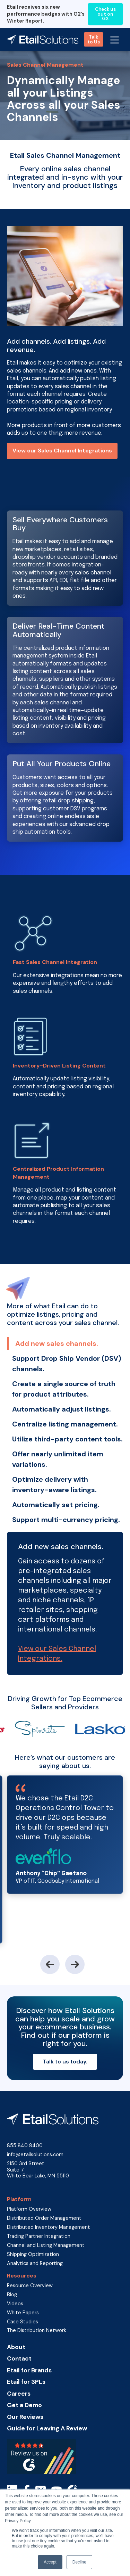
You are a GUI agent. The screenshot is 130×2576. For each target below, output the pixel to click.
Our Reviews (25, 2417)
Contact (19, 2358)
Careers (19, 2393)
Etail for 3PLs (26, 2382)
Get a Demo (24, 2405)
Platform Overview (29, 2209)
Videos (15, 2304)
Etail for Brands (29, 2370)
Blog (12, 2295)
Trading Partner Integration (38, 2236)
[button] (114, 39)
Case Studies (22, 2322)
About (16, 2347)
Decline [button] (79, 2562)
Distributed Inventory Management (48, 2227)
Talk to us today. (65, 2061)
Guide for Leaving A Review (47, 2428)
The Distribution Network (36, 2330)
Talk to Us (93, 39)
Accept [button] (50, 2562)
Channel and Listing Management (46, 2245)
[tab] (65, 1343)
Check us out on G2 (105, 14)
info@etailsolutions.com (35, 2155)
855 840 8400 (25, 2146)
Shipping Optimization (33, 2254)
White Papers (23, 2313)
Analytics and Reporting (35, 2263)
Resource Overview (30, 2286)
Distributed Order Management (44, 2218)
